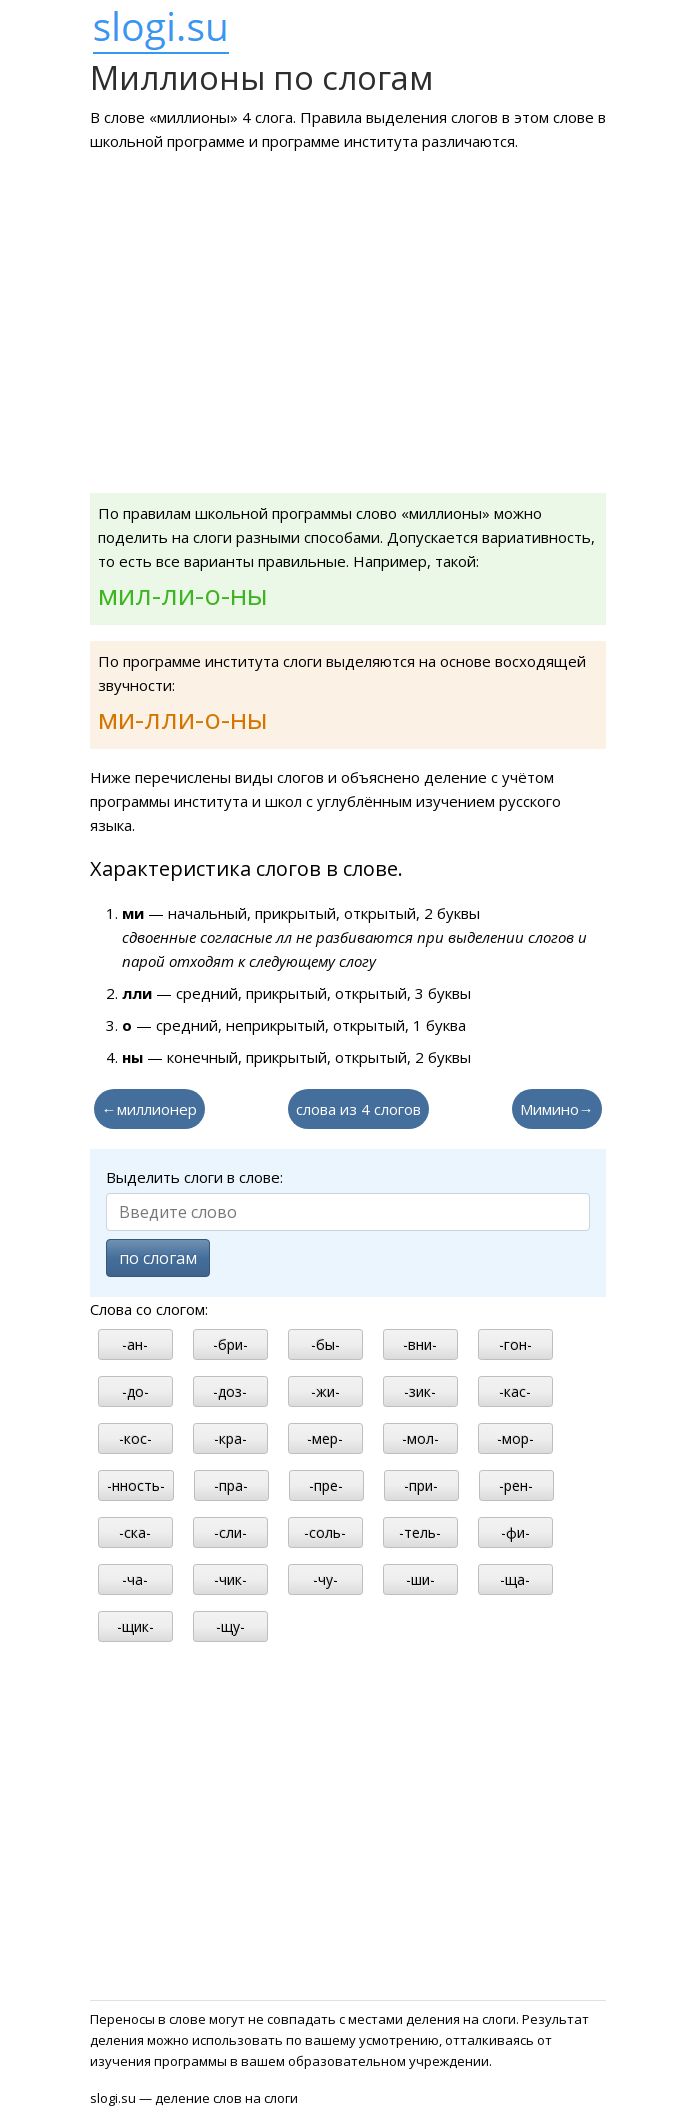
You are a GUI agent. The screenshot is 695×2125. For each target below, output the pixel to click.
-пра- (231, 1485)
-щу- (230, 1626)
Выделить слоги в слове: (194, 1177)
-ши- (420, 1579)
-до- (135, 1391)
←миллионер (149, 1109)
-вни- (420, 1344)
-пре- (326, 1485)
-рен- (516, 1485)
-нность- (136, 1485)
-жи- (325, 1391)
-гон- (515, 1344)
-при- (421, 1485)
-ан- (135, 1344)
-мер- (325, 1438)
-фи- (515, 1532)
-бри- (230, 1344)
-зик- (420, 1391)
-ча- (135, 1579)
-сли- (230, 1532)
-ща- (515, 1579)
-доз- (230, 1391)
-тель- (420, 1532)
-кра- (230, 1438)
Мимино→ (557, 1109)
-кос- (135, 1438)
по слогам (158, 1258)
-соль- (325, 1532)
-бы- (325, 1344)
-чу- (325, 1579)
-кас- (515, 1391)
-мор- (515, 1438)
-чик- (230, 1579)
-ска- (135, 1532)
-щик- (135, 1626)
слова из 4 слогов (358, 1109)
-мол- (420, 1438)
